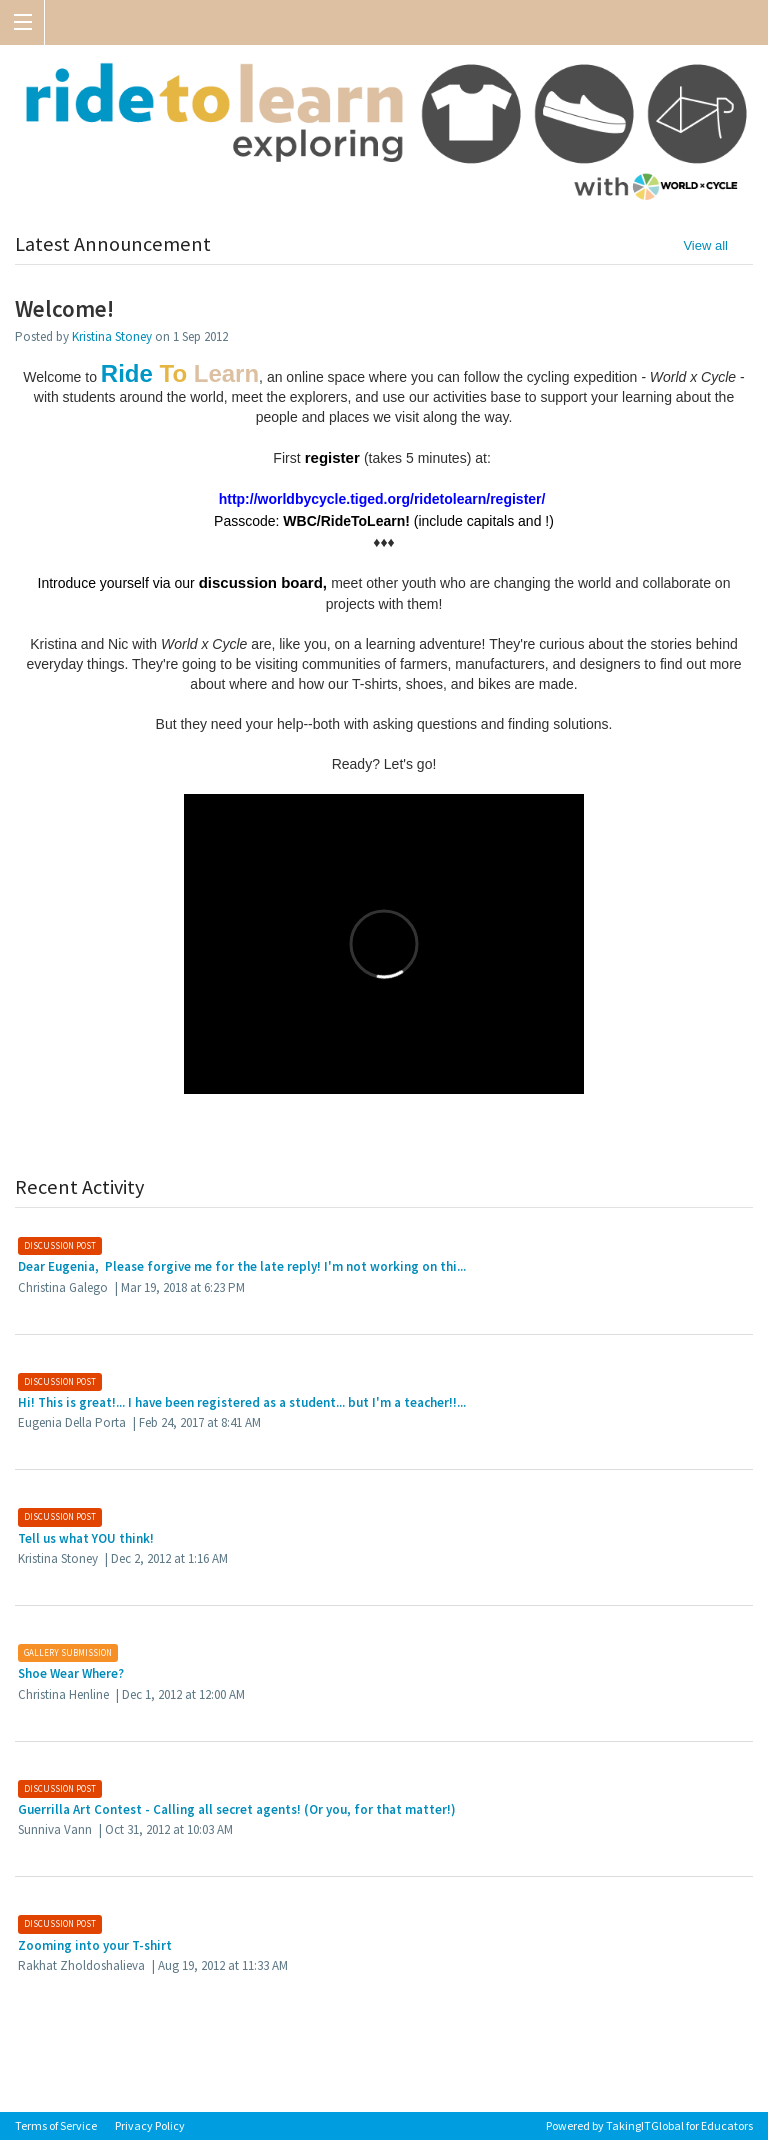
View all (705, 245)
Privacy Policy (150, 2125)
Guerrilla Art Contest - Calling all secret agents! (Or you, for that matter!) (237, 1809)
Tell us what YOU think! (86, 1538)
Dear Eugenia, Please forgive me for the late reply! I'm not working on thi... (242, 1266)
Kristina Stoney (112, 336)
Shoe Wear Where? (71, 1673)
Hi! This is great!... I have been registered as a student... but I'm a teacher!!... (242, 1402)
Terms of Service (56, 2125)
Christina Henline (63, 1694)
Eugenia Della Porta (72, 1422)
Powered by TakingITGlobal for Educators (649, 2125)
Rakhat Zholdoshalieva (81, 1965)
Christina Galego (63, 1287)
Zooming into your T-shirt (95, 1945)
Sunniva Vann (55, 1829)
